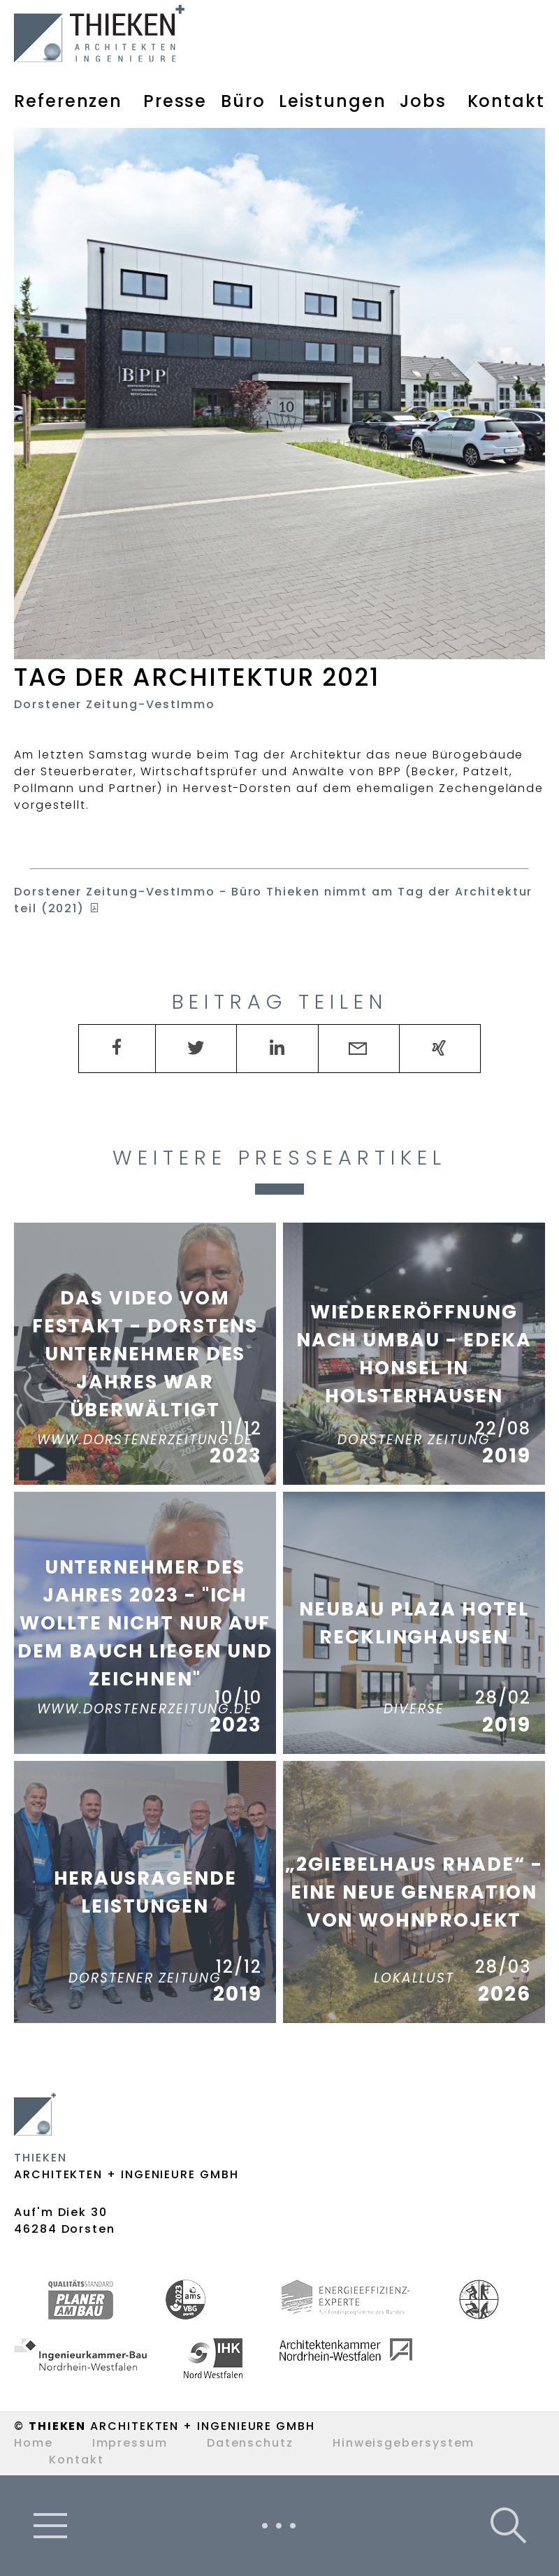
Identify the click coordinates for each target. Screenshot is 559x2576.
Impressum (130, 2443)
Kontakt (506, 101)
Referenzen (68, 101)
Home (33, 2443)
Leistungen (332, 101)
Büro (243, 101)
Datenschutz (250, 2443)
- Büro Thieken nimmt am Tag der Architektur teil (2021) (273, 900)
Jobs (423, 101)
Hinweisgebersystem (404, 2443)
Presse (175, 101)
